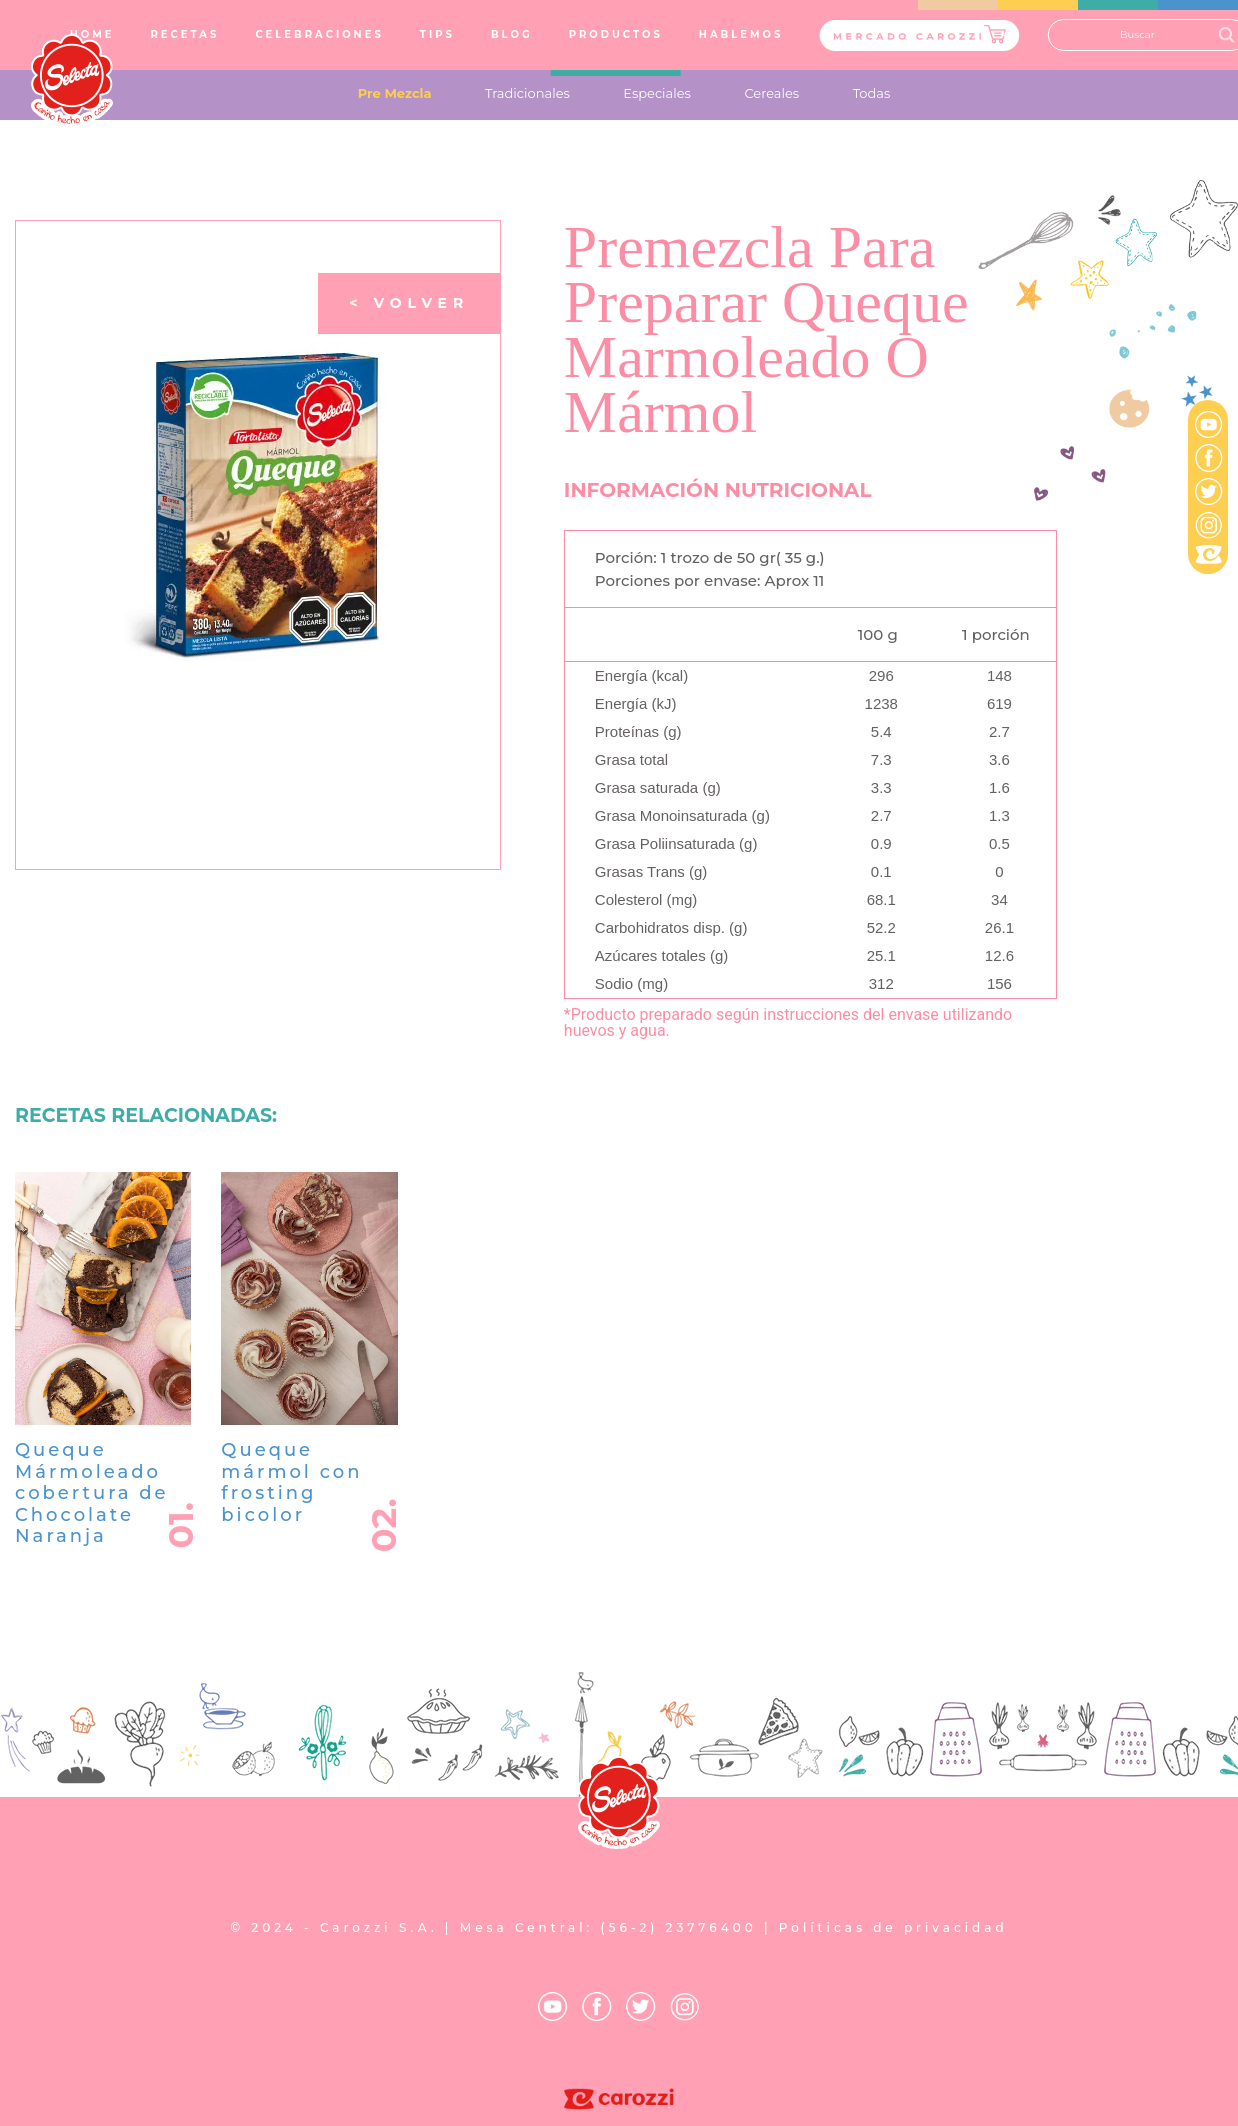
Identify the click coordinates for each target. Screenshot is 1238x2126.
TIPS (437, 34)
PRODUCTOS (616, 34)
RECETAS (184, 34)
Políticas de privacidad (893, 1927)
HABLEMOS (741, 34)
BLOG (512, 34)
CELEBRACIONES (319, 34)
